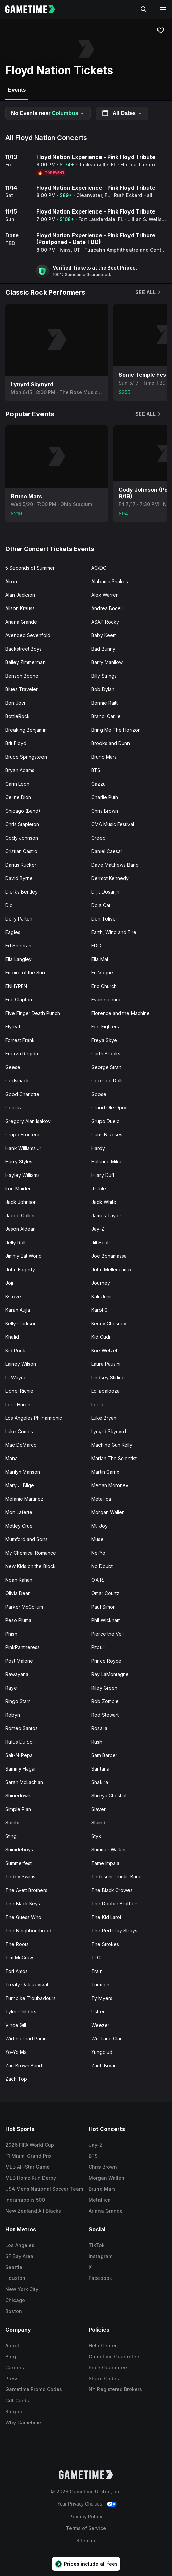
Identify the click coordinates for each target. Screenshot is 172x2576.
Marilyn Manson (22, 1472)
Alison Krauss (20, 608)
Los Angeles (19, 2245)
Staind (98, 1822)
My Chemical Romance (30, 1553)
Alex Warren (105, 595)
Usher (98, 2011)
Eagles (12, 932)
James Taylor (106, 1215)
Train (97, 1971)
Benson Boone (21, 676)
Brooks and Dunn (110, 743)
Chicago (15, 2300)
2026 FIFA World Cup (29, 2145)
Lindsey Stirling (108, 1377)
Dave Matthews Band (115, 865)
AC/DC (98, 568)
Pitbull (98, 1647)
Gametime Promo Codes (33, 2389)
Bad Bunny (103, 649)
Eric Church (104, 986)
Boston (13, 2311)
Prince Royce (106, 1661)
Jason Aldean (20, 1229)
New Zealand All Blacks (33, 2211)
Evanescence (106, 999)
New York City (21, 2289)
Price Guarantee (108, 2367)
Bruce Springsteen (26, 757)
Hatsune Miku (106, 1161)
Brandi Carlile (106, 716)
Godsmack (17, 1080)
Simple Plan (18, 1809)
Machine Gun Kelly (111, 1445)
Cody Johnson (21, 838)
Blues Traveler (21, 689)
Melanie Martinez (24, 1499)
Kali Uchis (102, 1296)
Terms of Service (86, 2528)
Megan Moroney (109, 1485)
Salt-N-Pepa (19, 1755)
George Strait (106, 1067)
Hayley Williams (22, 1175)
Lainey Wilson (20, 1364)
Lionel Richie (19, 1391)
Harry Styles (18, 1161)
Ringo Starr (17, 1701)
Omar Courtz (105, 1593)
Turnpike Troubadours (30, 1998)
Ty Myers (101, 1998)
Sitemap (85, 2540)
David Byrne (19, 878)
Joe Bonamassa (109, 1256)
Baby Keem (104, 635)
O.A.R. (97, 1580)
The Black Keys (22, 1903)
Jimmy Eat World (23, 1256)
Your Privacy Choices (79, 2504)
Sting (11, 1836)
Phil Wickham (106, 1620)
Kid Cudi (100, 1337)
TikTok (97, 2245)
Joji (9, 1283)
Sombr (12, 1822)
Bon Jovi (15, 703)
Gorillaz (13, 1107)
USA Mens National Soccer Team (44, 2189)
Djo (9, 905)
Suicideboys (19, 1849)
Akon (11, 581)
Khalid (12, 1337)
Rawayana (16, 1674)
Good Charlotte (22, 1094)
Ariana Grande (21, 622)
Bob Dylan (102, 689)
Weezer (100, 2025)
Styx (96, 1836)
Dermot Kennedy (110, 878)
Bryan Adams (19, 770)
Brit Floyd (15, 743)
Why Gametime (23, 2422)
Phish (11, 1634)
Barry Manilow (107, 662)
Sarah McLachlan (24, 1782)
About (12, 2345)
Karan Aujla (17, 1310)
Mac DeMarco (21, 1445)
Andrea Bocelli (107, 608)
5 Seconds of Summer (30, 568)
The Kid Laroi (106, 1917)
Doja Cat (100, 905)
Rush (96, 1742)
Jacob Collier (20, 1215)
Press (12, 2378)
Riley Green (104, 1688)
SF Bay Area (19, 2256)
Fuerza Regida (21, 1053)
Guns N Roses (106, 1134)
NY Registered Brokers (115, 2389)
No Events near (48, 113)
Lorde (98, 1404)
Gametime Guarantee (114, 2356)
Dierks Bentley (21, 892)
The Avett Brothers (26, 1890)
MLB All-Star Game (27, 2167)
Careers (14, 2367)
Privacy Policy (85, 2516)
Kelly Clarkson (21, 1323)
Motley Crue (19, 1526)
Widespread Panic (26, 2038)
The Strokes (105, 1944)
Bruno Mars (104, 757)
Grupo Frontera (22, 1134)
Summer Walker (108, 1849)
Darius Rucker (20, 865)
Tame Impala (105, 1863)
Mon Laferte (18, 1512)
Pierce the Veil (107, 1634)
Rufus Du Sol (19, 1742)
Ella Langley (18, 959)
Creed (98, 838)
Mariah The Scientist (114, 1458)
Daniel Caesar (106, 851)
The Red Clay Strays (114, 1930)
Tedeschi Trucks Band (116, 1876)
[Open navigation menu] (162, 9)
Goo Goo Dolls (107, 1080)
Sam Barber (104, 1755)
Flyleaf (12, 1026)
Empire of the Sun (25, 972)
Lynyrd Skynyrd (108, 1431)
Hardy (98, 1148)
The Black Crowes (112, 1890)
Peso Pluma (18, 1620)
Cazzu (98, 784)
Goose (98, 1094)
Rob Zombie (105, 1701)
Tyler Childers (20, 2011)
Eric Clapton (18, 999)
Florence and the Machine (120, 1013)
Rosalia (99, 1728)
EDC (96, 946)
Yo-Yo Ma (16, 2052)
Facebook (100, 2278)
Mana (11, 1458)
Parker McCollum (24, 1607)
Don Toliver (104, 919)
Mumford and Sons (26, 1539)
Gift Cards (17, 2400)
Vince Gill (15, 2025)
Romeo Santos (21, 1728)
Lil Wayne (16, 1377)
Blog (10, 2356)
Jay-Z (97, 1229)
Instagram (100, 2256)
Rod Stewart (105, 1715)
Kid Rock (15, 1350)
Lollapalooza (105, 1391)
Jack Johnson (21, 1202)
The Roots (17, 1944)
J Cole (98, 1188)
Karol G (99, 1310)
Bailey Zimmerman (25, 662)
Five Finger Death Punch (32, 1013)
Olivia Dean (18, 1593)
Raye (11, 1688)
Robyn (12, 1715)
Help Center (103, 2345)
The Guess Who (23, 1917)
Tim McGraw (19, 1957)
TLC (96, 1957)
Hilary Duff (102, 1175)
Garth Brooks (105, 1053)
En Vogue (102, 972)
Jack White (103, 1202)
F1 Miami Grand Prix (28, 2156)
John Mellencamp (111, 1269)
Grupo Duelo (105, 1121)
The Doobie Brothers (115, 1903)
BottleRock (17, 716)
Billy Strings (104, 676)
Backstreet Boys (23, 649)
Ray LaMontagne (110, 1674)
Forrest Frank (20, 1040)
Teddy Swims (20, 1876)
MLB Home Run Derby (30, 2178)
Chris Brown (104, 811)
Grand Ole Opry (108, 1107)
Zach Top (16, 2079)
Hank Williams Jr (23, 1148)
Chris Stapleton (22, 824)
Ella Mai (99, 959)
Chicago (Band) (22, 811)
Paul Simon (103, 1607)
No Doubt (102, 1566)
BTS (96, 770)
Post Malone (19, 1661)
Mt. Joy (99, 1526)
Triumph (100, 1984)
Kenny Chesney (108, 1323)
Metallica (101, 1499)
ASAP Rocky (105, 622)
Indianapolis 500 (25, 2200)
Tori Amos (16, 1971)
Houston (15, 2278)
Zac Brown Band (23, 2065)
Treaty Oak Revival (26, 1984)
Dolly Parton (18, 919)
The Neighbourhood (28, 1930)
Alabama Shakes (109, 581)
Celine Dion (18, 797)
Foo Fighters (105, 1026)
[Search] (143, 9)
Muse (97, 1539)
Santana (100, 1769)
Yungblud (101, 2052)
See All (148, 292)
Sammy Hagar (20, 1769)
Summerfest (18, 1863)
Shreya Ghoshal (108, 1796)
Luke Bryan (103, 1418)
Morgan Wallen (108, 1512)
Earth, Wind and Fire (113, 932)
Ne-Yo (98, 1553)
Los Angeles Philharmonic (33, 1418)
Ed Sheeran (18, 946)
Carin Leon (17, 784)
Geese (12, 1067)
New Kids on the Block (30, 1566)
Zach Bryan (104, 2065)
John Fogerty (20, 1269)
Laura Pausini (105, 1364)
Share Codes (104, 2378)
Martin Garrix (105, 1472)
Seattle (13, 2267)
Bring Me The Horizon (116, 730)
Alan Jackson (20, 595)
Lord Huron (17, 1404)
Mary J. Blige (19, 1485)
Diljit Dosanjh (105, 892)
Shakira (99, 1782)
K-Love (13, 1296)
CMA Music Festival (112, 824)
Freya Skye (104, 1040)
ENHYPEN (16, 986)
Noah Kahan (18, 1580)
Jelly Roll (15, 1242)
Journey (100, 1283)
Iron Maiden (18, 1188)
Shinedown (17, 1796)
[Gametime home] (34, 9)
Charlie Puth (104, 797)
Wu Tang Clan (107, 2038)
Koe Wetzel (104, 1350)
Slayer (98, 1809)
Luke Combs (19, 1431)
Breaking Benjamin (26, 730)
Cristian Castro (21, 851)
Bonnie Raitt (104, 703)
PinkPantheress (22, 1647)
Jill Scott (100, 1242)
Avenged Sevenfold (27, 635)
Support (14, 2411)
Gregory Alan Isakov (28, 1121)
